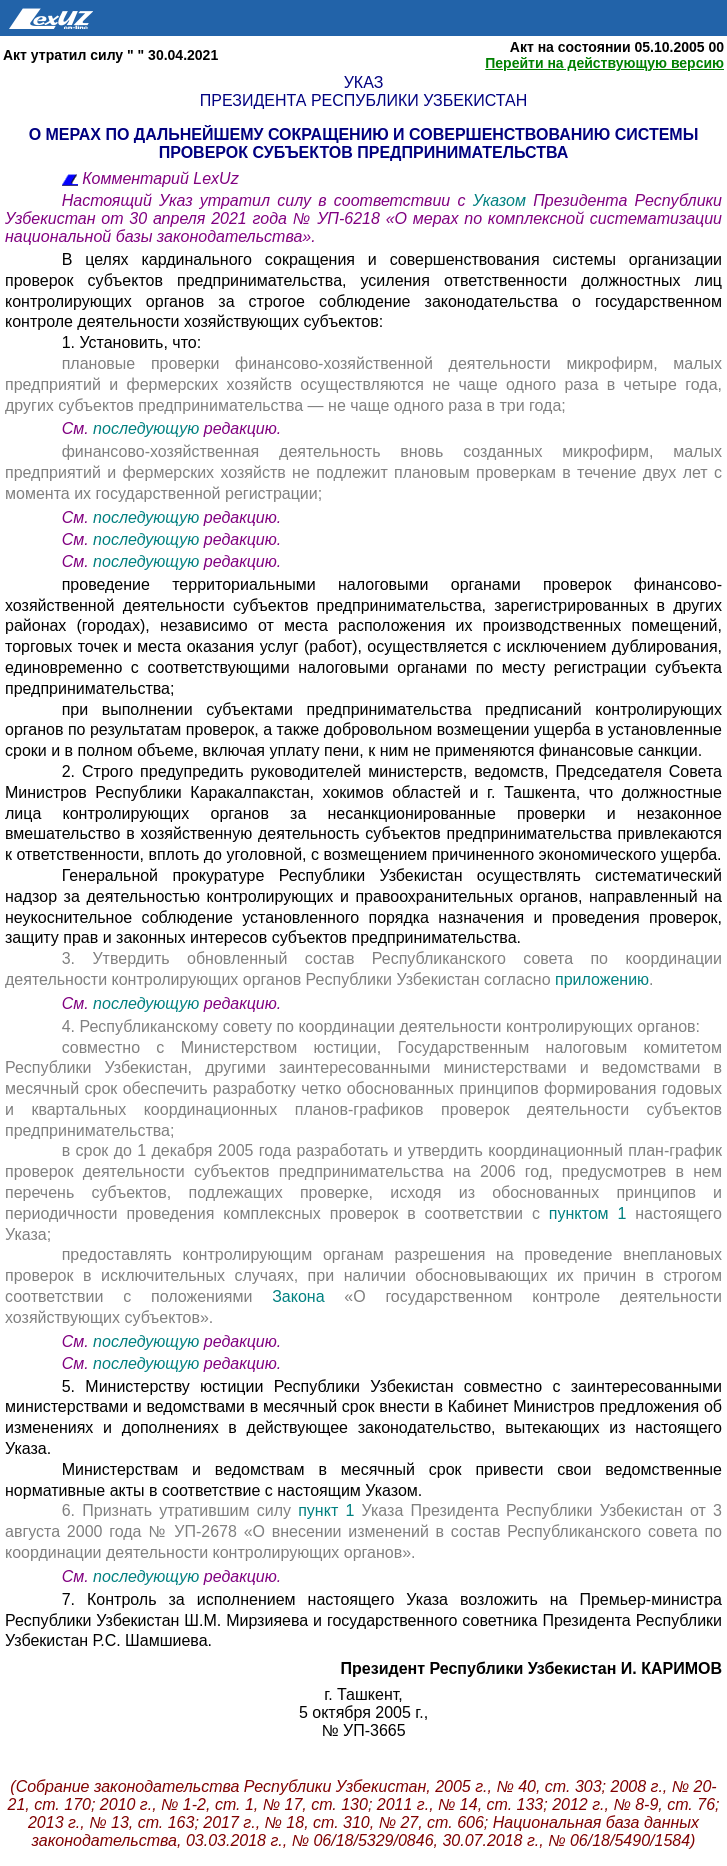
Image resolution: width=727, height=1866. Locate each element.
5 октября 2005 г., (363, 1712)
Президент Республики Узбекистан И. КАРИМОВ (531, 1668)
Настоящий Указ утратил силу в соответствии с (267, 200)
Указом (503, 200)
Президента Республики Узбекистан (363, 100)
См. (77, 428)
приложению (602, 979)
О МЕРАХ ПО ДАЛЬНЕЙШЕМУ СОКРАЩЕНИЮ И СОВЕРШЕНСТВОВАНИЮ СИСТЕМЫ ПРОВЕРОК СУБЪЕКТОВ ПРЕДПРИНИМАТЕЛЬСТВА (364, 143)
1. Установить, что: (131, 342)
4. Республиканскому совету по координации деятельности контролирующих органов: (381, 1026)
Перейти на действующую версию (604, 63)
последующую (146, 428)
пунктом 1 (588, 1213)
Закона (308, 1296)
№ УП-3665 (363, 1730)
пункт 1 (326, 1510)
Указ (364, 82)
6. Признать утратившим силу (180, 1510)
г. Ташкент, (363, 1694)
